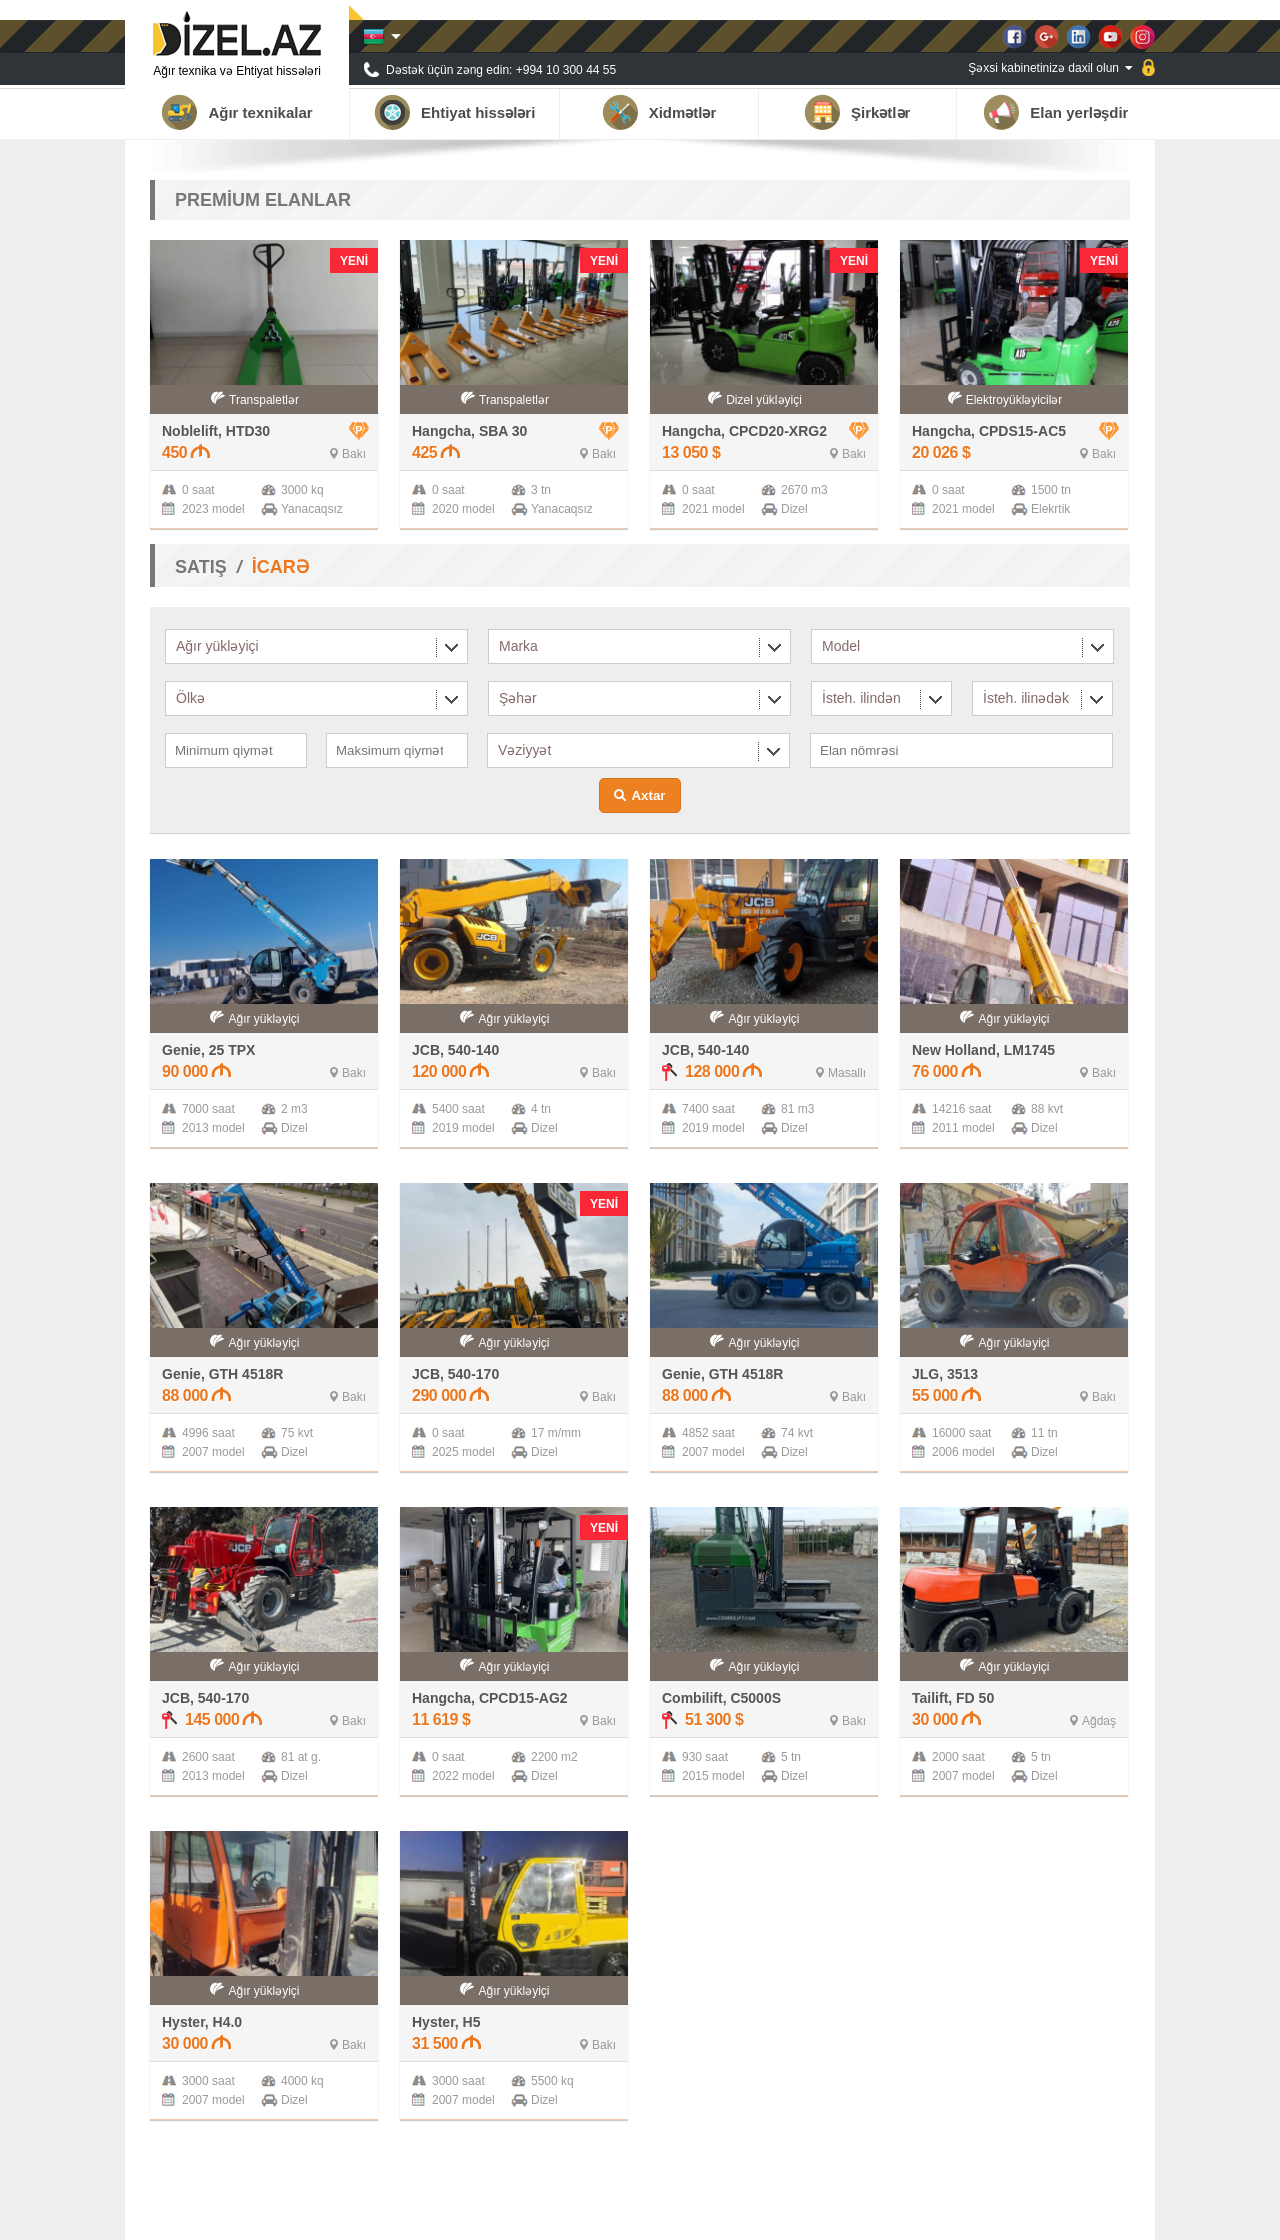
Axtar (648, 795)
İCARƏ (280, 567)
